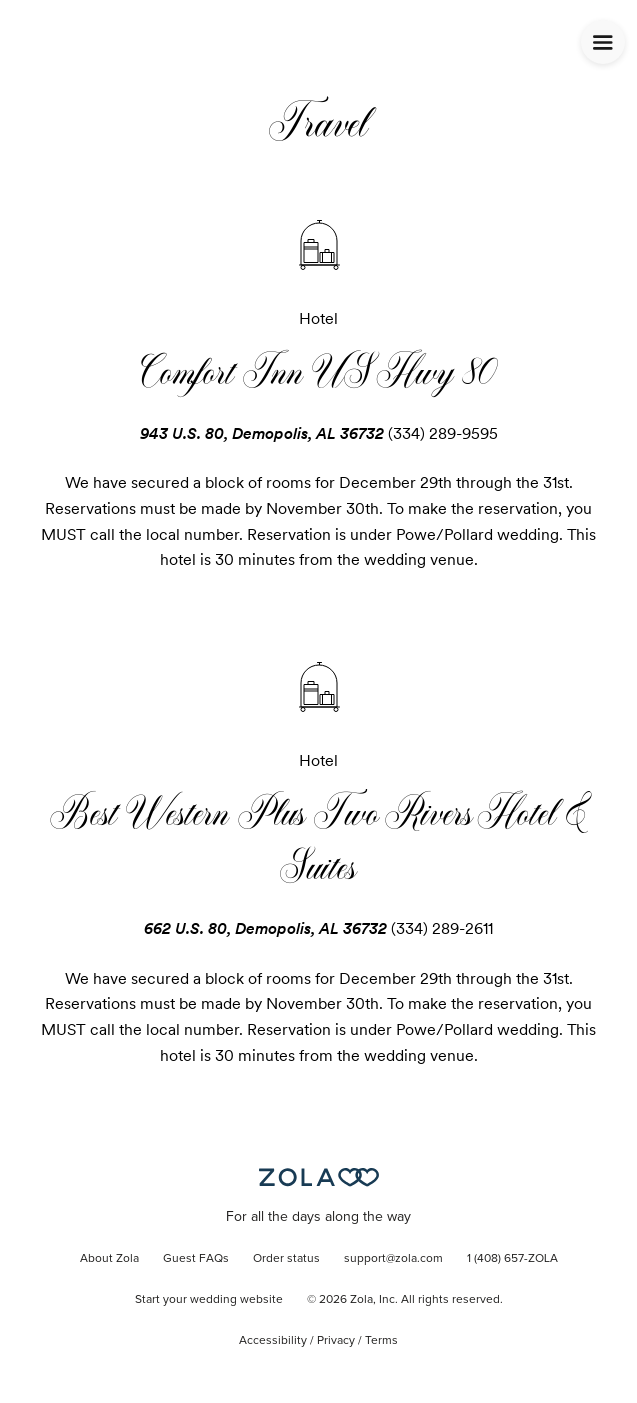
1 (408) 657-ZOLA (512, 1259)
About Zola (109, 1259)
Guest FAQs (196, 1259)
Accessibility (273, 1341)
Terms (381, 1341)
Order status (286, 1259)
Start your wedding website (209, 1300)
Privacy (336, 1341)
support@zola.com (393, 1259)
